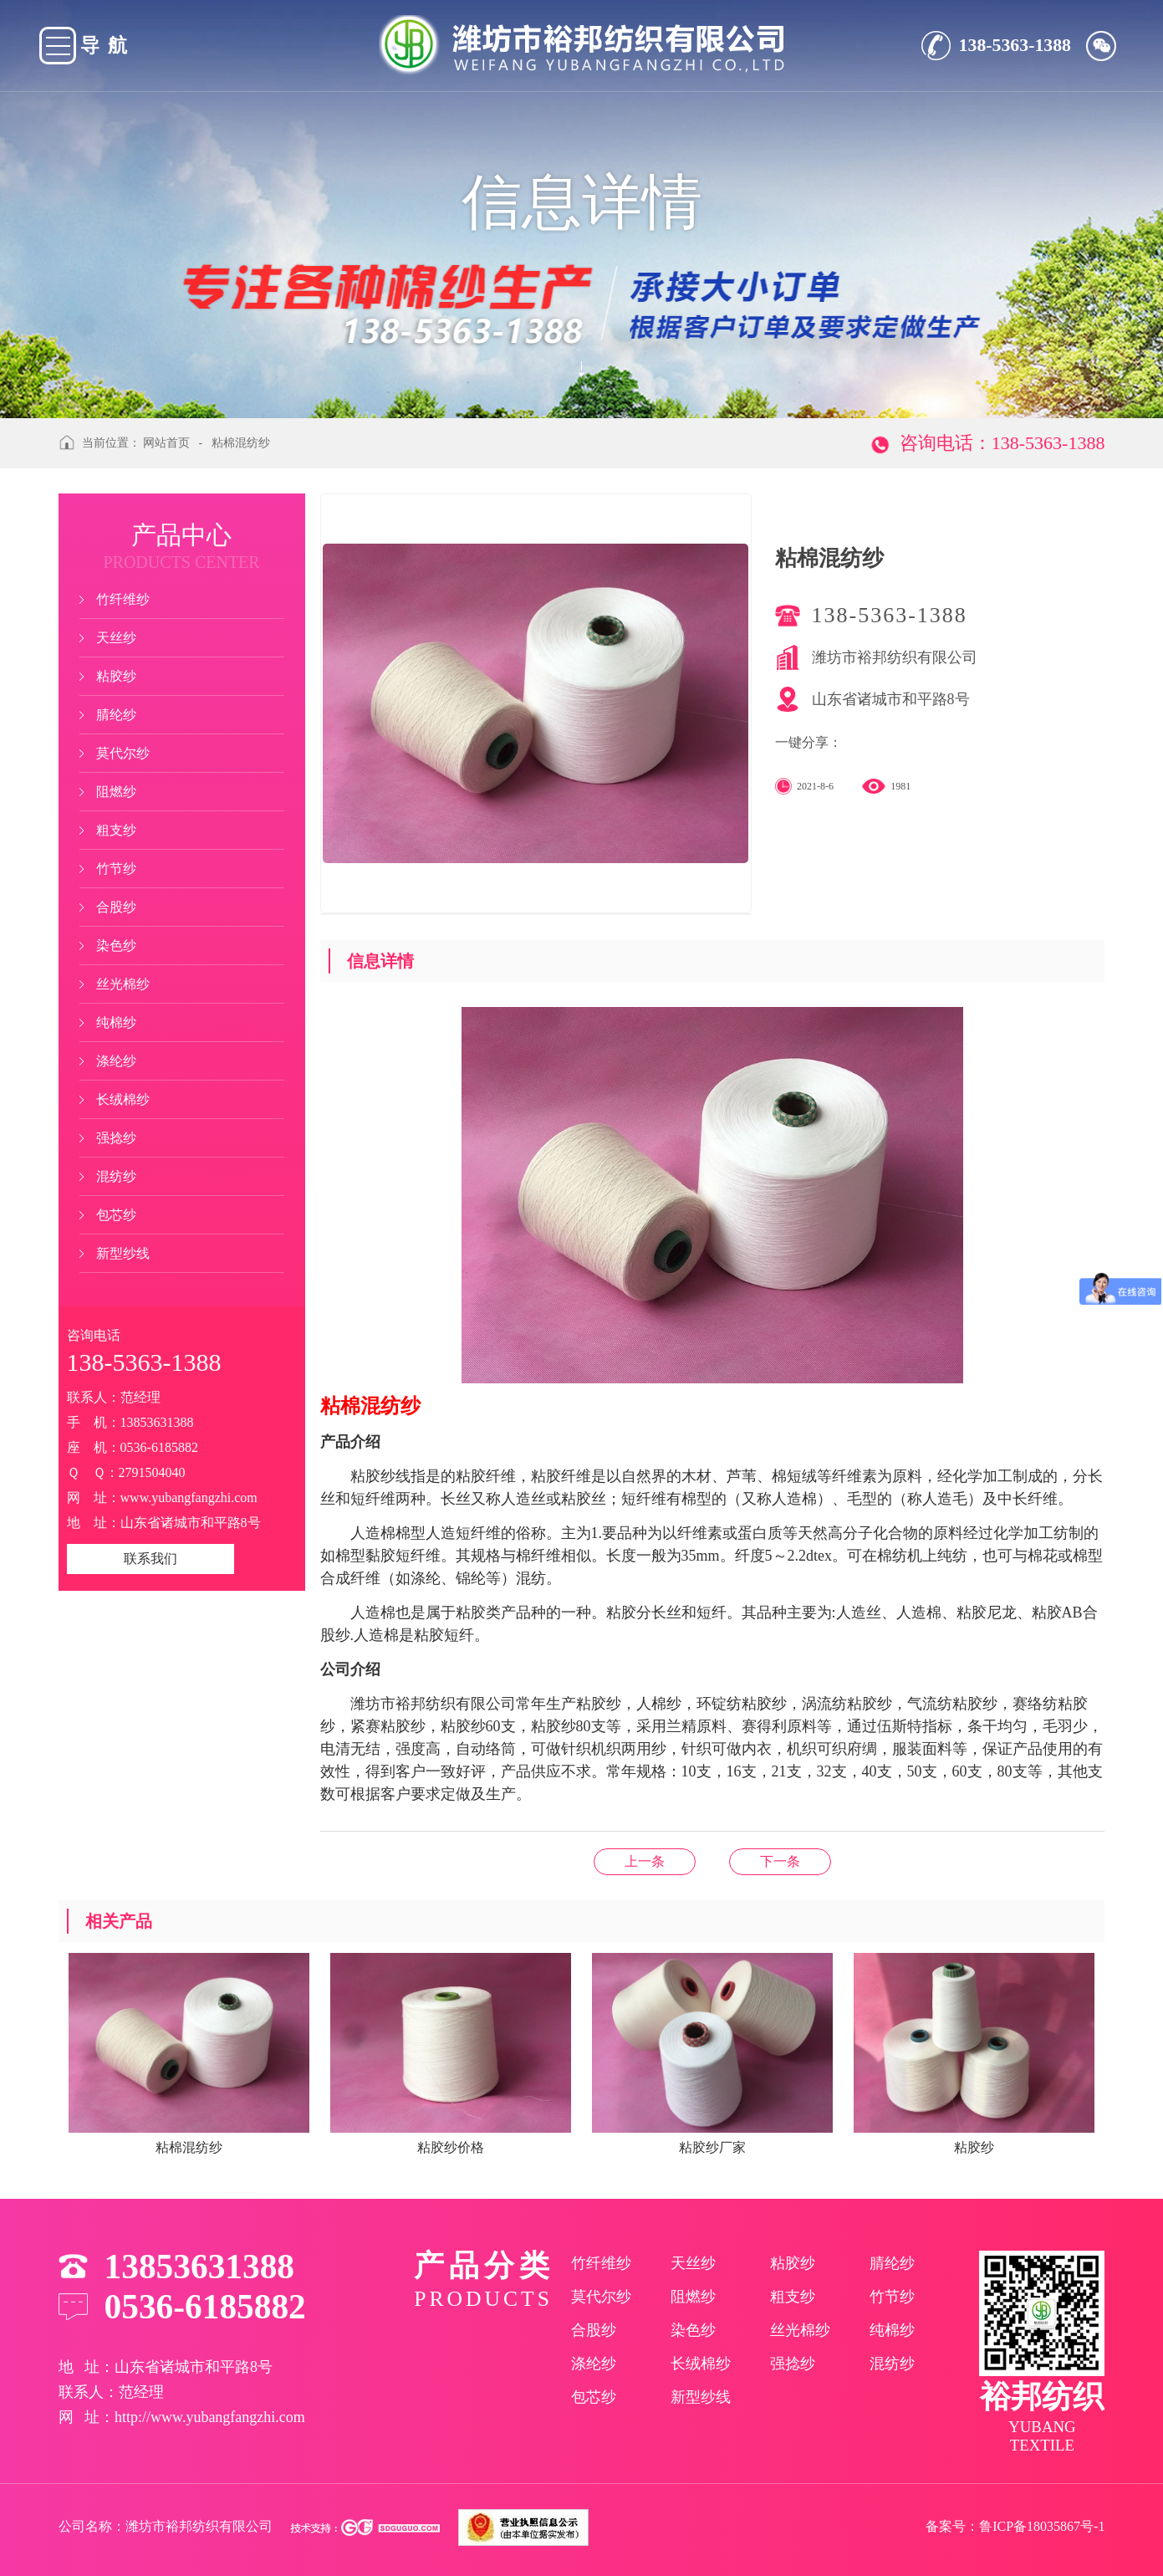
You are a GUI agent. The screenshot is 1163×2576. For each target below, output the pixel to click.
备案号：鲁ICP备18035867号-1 (1015, 2526)
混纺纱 (116, 1176)
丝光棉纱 (123, 984)
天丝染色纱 (780, 1861)
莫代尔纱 (123, 753)
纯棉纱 (116, 1022)
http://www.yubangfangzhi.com (210, 2417)
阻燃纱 (116, 792)
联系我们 (150, 1558)
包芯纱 (116, 1215)
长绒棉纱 (123, 1099)
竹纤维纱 (123, 599)
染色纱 (116, 945)
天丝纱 (116, 638)
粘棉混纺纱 (241, 443)
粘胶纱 (116, 676)
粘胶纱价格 (645, 1861)
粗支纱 (116, 830)
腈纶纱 (116, 715)
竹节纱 (116, 868)
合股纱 (116, 907)
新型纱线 (123, 1253)
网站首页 (166, 443)
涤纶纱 (116, 1061)
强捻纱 (116, 1138)
